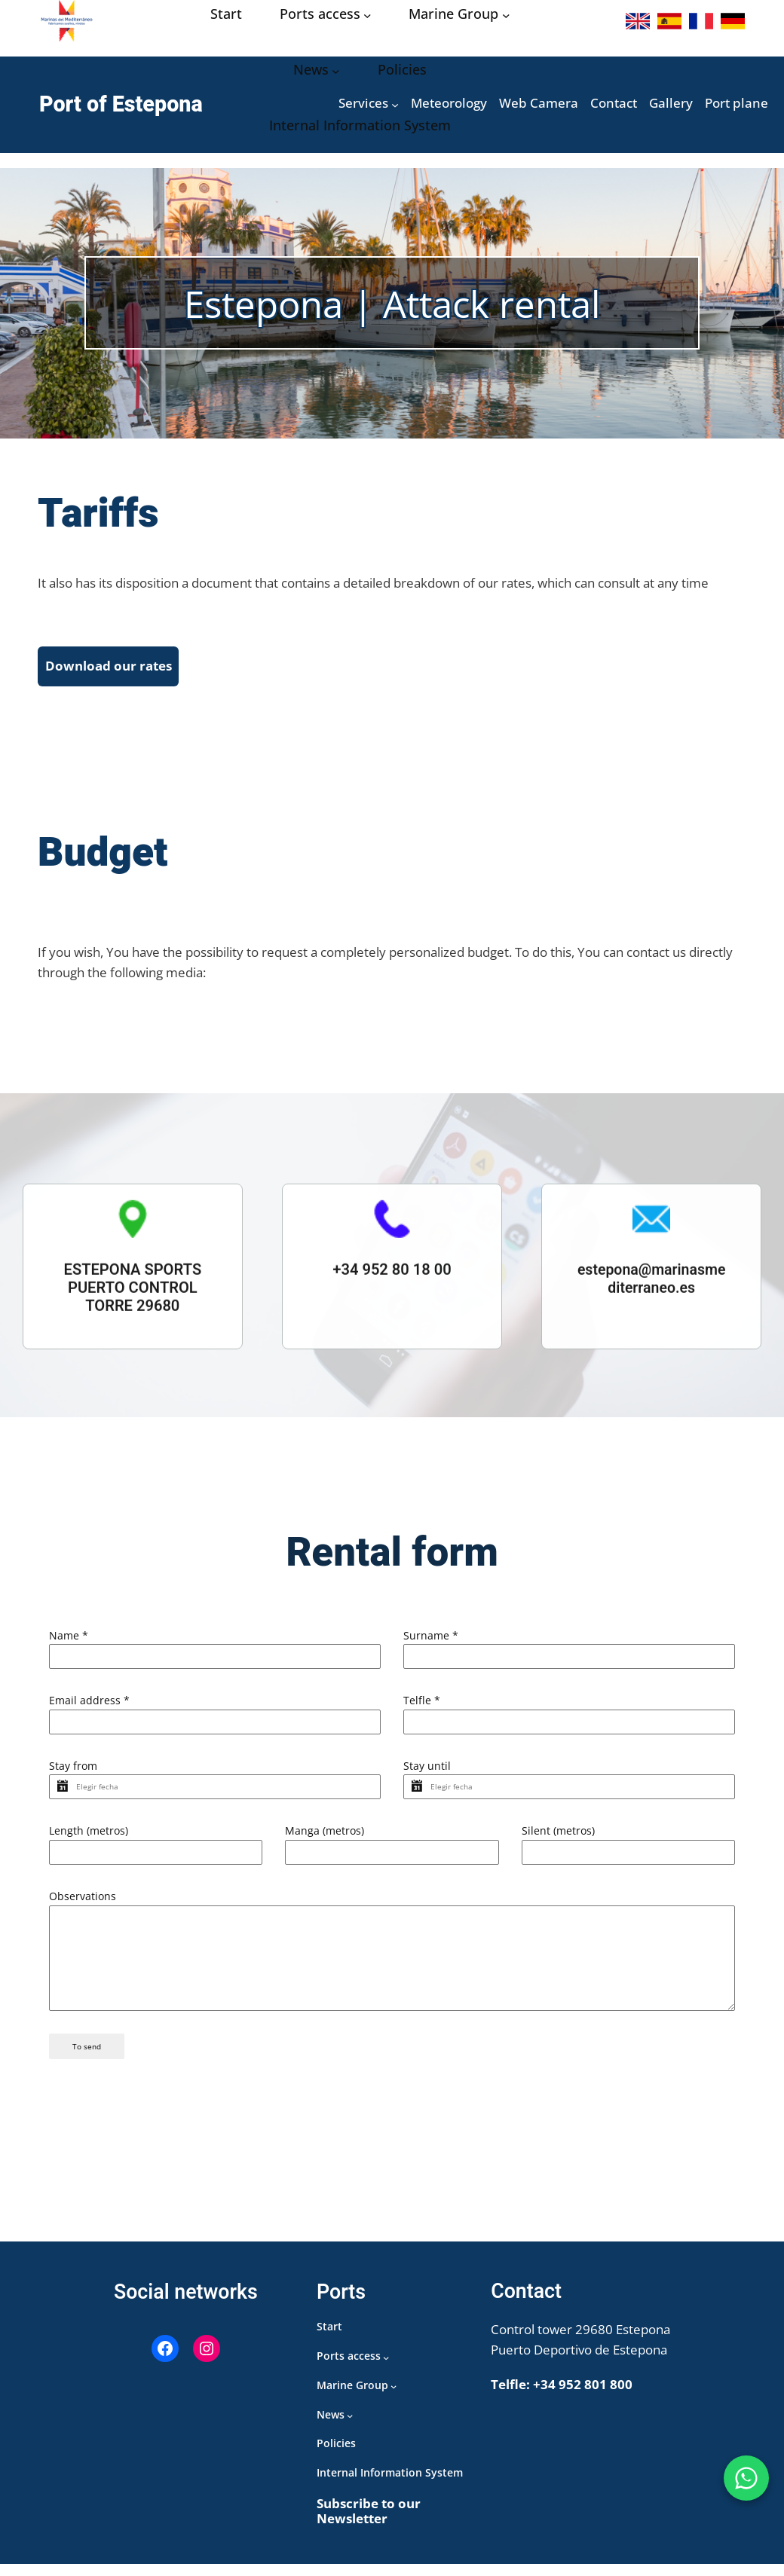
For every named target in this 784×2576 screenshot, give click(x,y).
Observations (82, 1910)
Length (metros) (88, 1842)
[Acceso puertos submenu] (367, 15)
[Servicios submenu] (395, 104)
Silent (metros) (558, 1842)
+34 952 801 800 (582, 2396)
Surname (430, 1635)
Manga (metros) (324, 1842)
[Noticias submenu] (336, 70)
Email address (89, 1704)
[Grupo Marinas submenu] (506, 15)
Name (68, 1635)
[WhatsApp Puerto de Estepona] (746, 2478)
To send (87, 2062)
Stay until (427, 1772)
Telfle (421, 1704)
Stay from (73, 1772)
